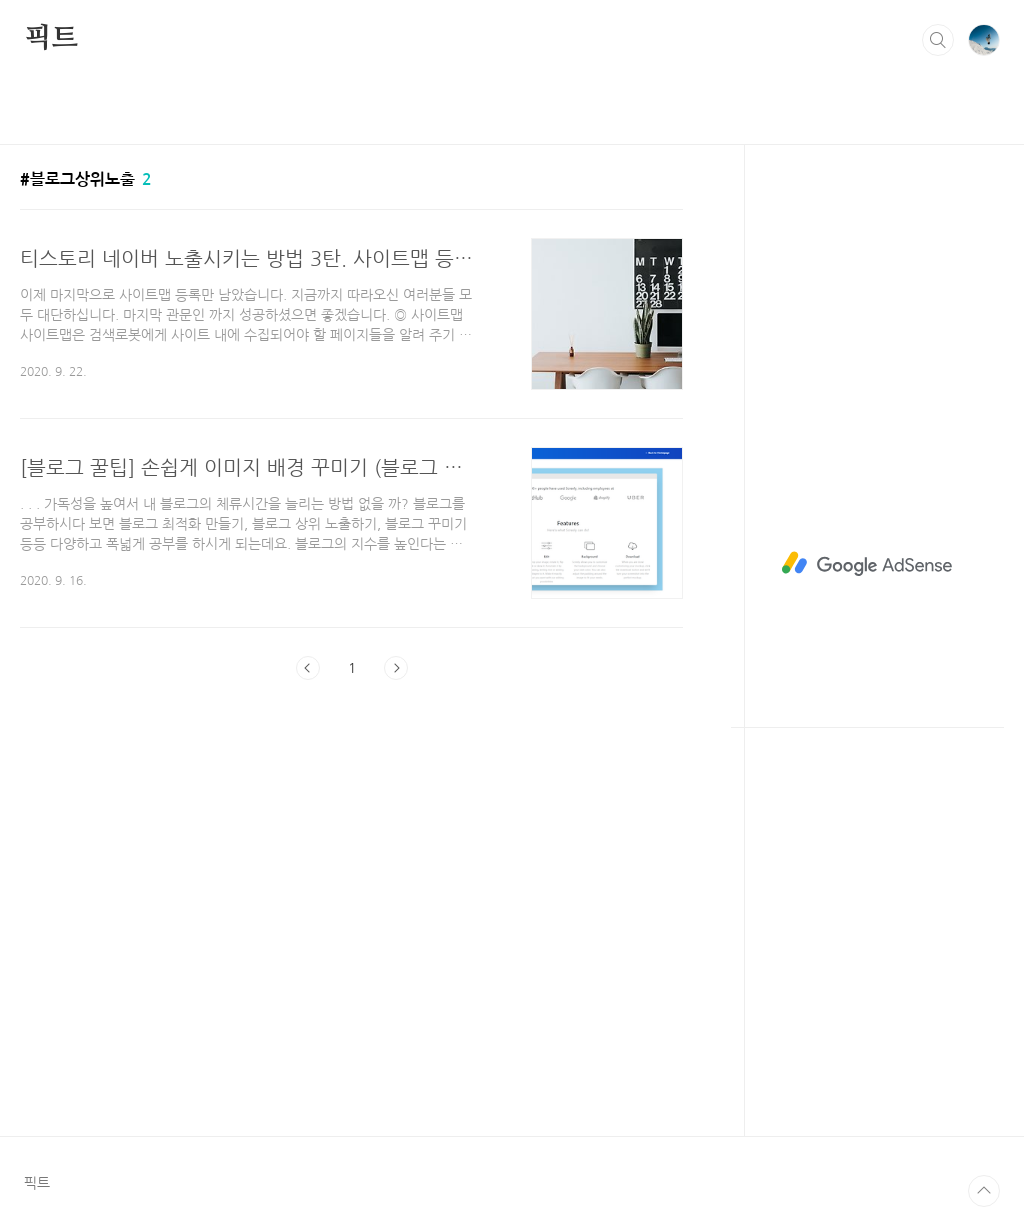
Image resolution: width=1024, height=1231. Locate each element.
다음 (396, 668)
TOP (984, 1191)
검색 (938, 40)
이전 (308, 668)
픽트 (51, 39)
